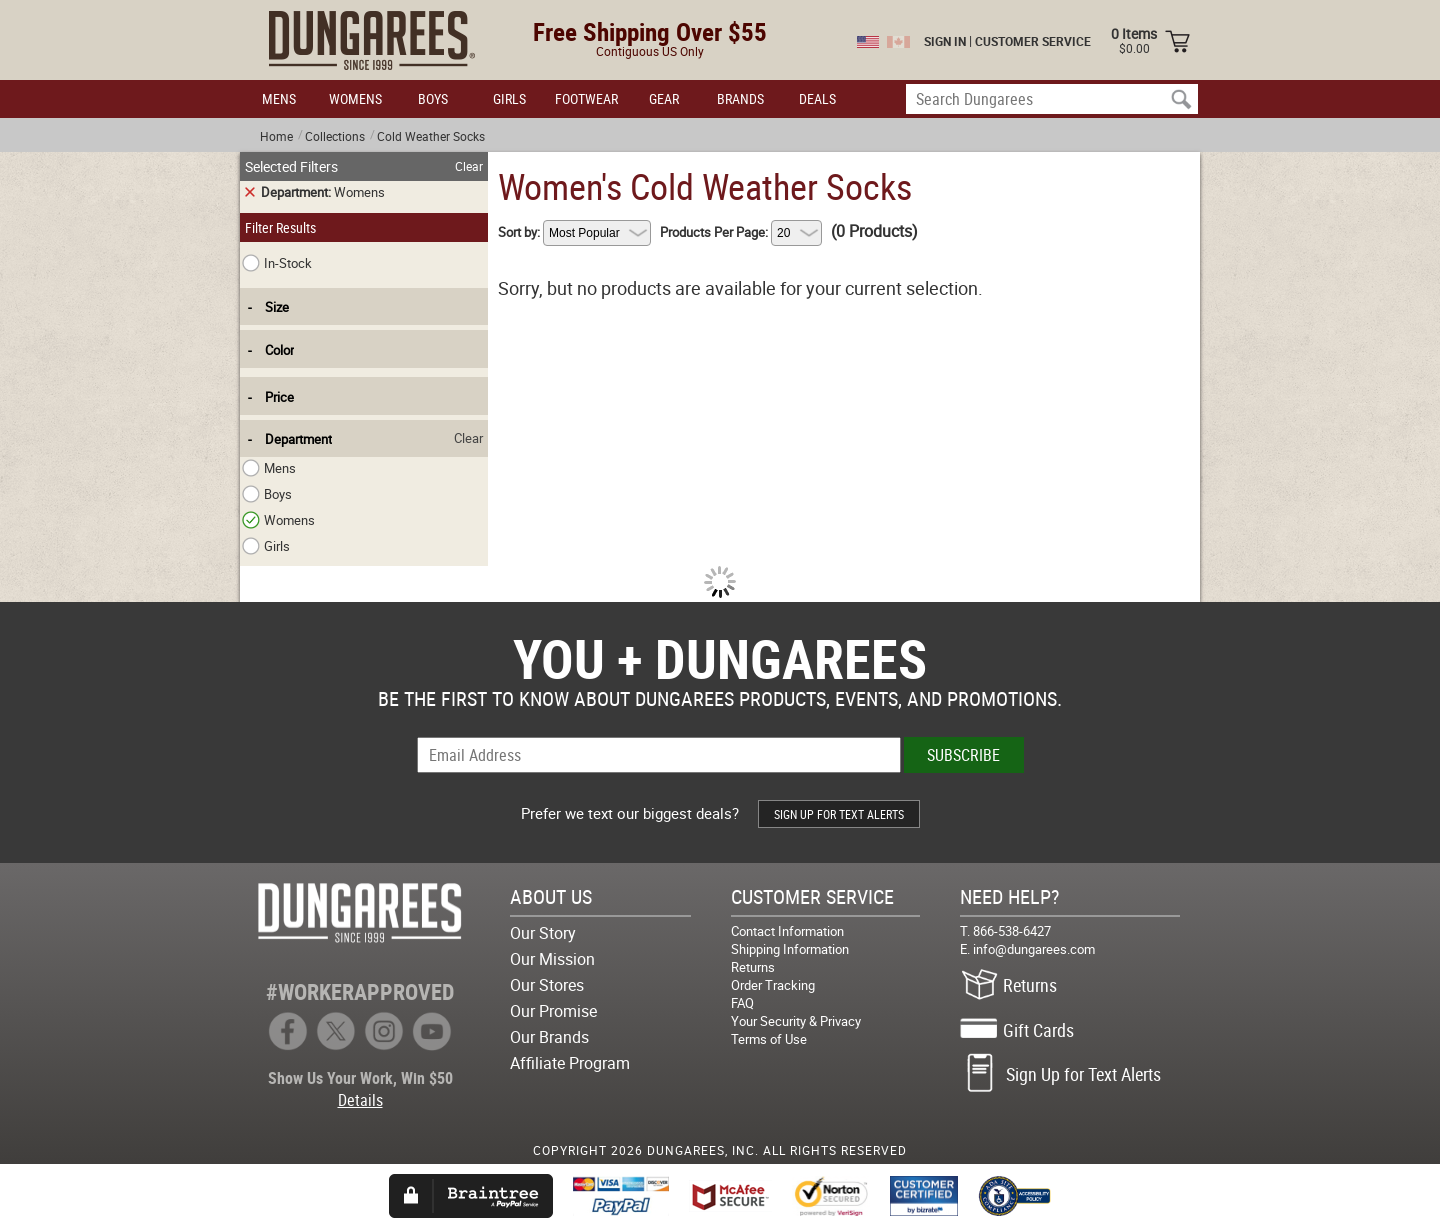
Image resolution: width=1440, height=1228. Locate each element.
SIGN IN (945, 41)
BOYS (433, 98)
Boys (268, 494)
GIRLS (509, 98)
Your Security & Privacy (796, 1021)
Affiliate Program (570, 1063)
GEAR (664, 98)
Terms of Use (769, 1039)
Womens (280, 520)
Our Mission (552, 959)
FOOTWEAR (586, 98)
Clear (469, 166)
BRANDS (740, 98)
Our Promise (553, 1011)
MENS (279, 98)
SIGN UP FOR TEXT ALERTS (839, 814)
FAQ (742, 1003)
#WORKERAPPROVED (360, 991)
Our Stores (547, 985)
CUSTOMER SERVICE (1033, 41)
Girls (267, 546)
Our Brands (549, 1037)
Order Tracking (773, 985)
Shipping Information (790, 949)
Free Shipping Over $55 (650, 31)
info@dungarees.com (1034, 949)
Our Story (543, 933)
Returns (753, 967)
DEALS (817, 98)
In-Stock (277, 263)
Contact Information (787, 931)
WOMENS (355, 98)
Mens (270, 468)
